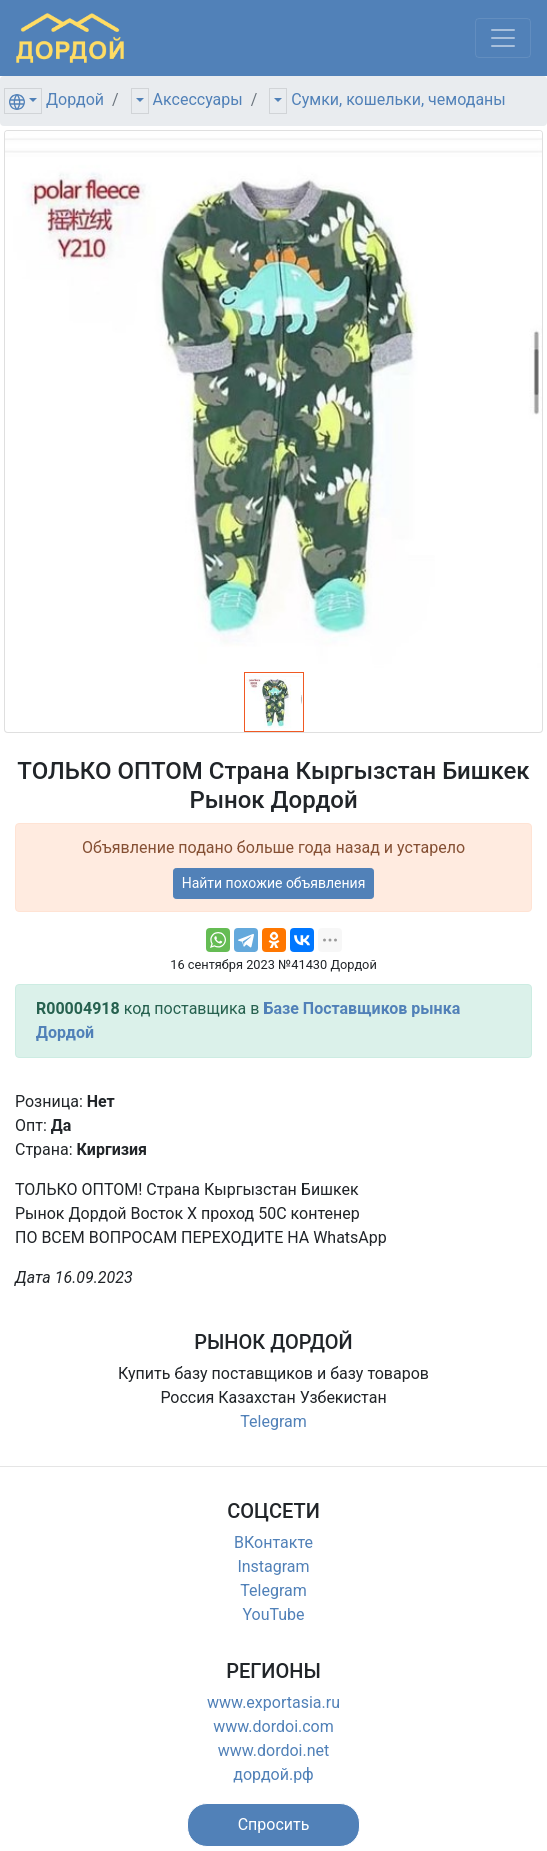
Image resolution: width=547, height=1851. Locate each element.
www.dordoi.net (274, 1750)
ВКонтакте (273, 1542)
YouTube (273, 1614)
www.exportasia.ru (273, 1702)
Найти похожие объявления (274, 883)
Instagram (273, 1566)
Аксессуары (198, 99)
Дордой (75, 99)
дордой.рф (273, 1774)
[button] (274, 1825)
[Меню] (503, 38)
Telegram (273, 1421)
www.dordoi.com (273, 1726)
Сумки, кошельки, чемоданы (398, 99)
